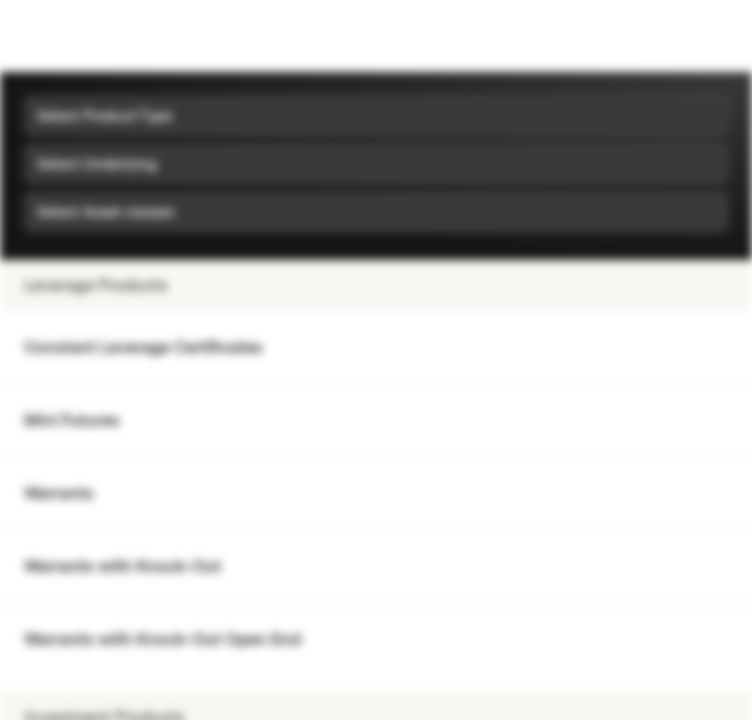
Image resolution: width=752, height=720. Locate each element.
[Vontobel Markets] (78, 36)
